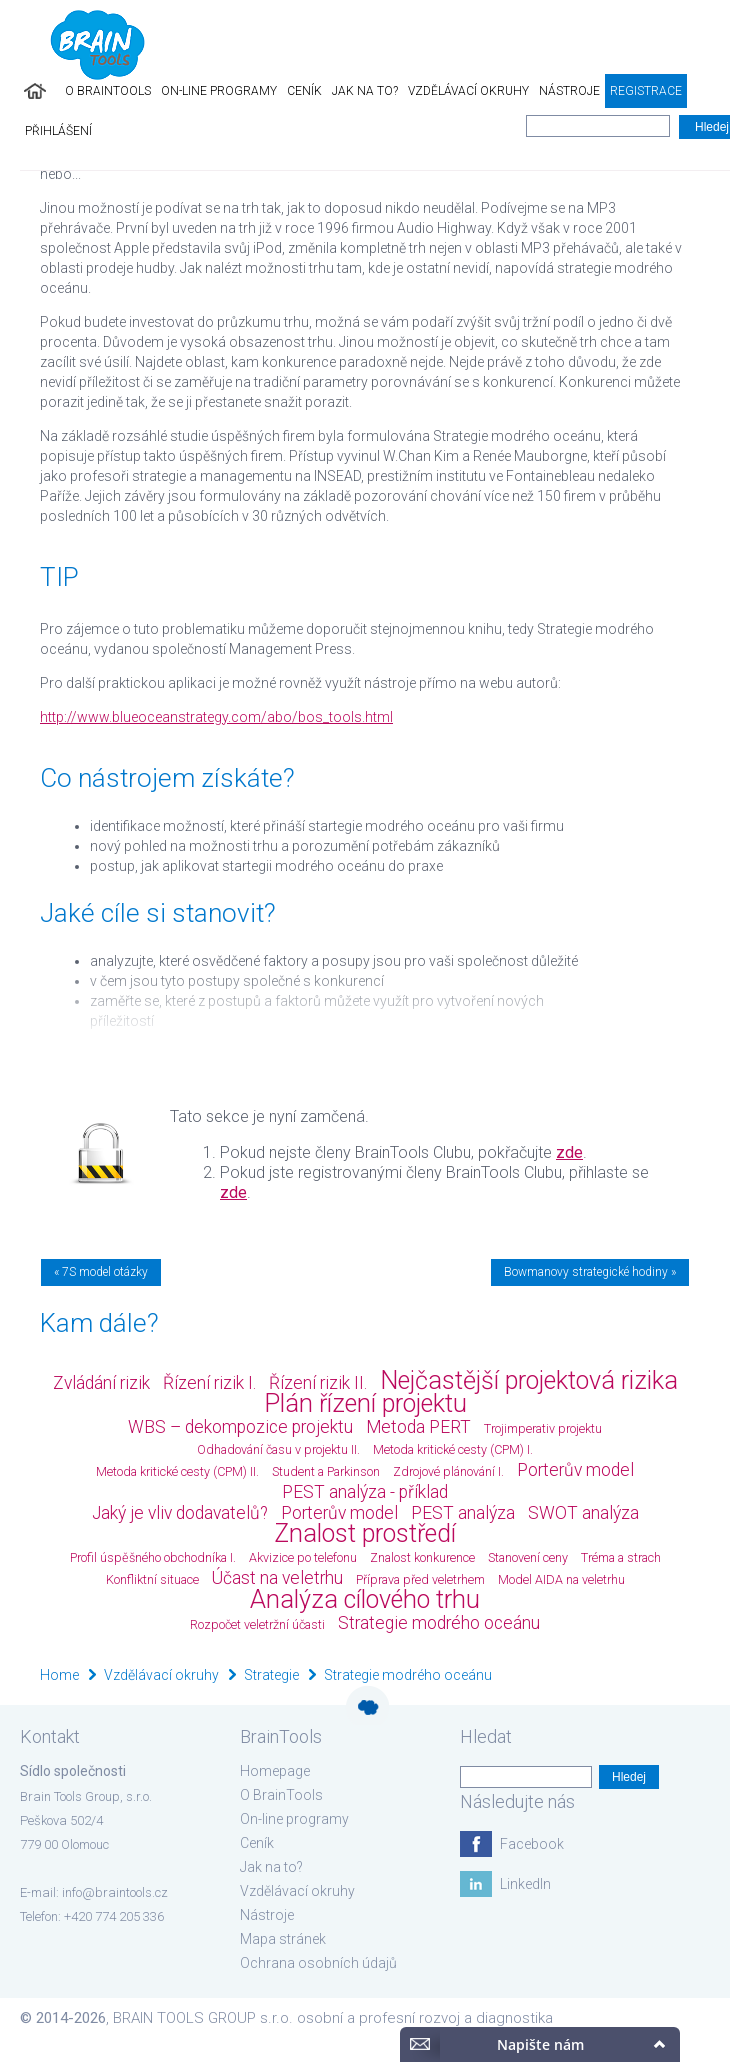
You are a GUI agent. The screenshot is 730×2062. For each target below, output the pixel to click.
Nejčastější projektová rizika (529, 1380)
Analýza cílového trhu (365, 1599)
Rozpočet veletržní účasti (257, 1624)
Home (59, 1675)
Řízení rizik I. (209, 1383)
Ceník (304, 91)
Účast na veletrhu (277, 1578)
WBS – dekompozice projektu (240, 1427)
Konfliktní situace (152, 1579)
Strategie (271, 1675)
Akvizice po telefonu (303, 1557)
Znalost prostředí (365, 1533)
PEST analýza (463, 1513)
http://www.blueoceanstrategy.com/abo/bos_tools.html (216, 717)
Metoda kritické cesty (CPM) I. (453, 1449)
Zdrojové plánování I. (448, 1471)
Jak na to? (365, 91)
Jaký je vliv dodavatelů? (180, 1513)
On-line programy (219, 91)
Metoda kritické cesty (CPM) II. (177, 1471)
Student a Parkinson (326, 1471)
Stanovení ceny (528, 1557)
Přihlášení (58, 131)
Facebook (532, 1844)
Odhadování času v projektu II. (278, 1449)
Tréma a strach (621, 1557)
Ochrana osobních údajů (318, 1963)
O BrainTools (108, 91)
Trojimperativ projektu (543, 1428)
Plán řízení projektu (365, 1403)
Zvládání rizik (101, 1383)
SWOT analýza (583, 1513)
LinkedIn (525, 1884)
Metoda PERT (418, 1427)
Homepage (275, 1771)
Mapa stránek (283, 1939)
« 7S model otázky (101, 1272)
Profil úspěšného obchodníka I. (153, 1557)
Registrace (646, 91)
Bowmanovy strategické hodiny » (590, 1272)
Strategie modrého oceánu (439, 1623)
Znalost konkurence (422, 1557)
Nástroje (569, 91)
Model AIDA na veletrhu (561, 1579)
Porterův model (575, 1470)
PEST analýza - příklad (365, 1492)
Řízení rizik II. (318, 1383)
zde (569, 1152)
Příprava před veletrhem (420, 1579)
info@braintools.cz (115, 1892)
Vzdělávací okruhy (468, 91)
